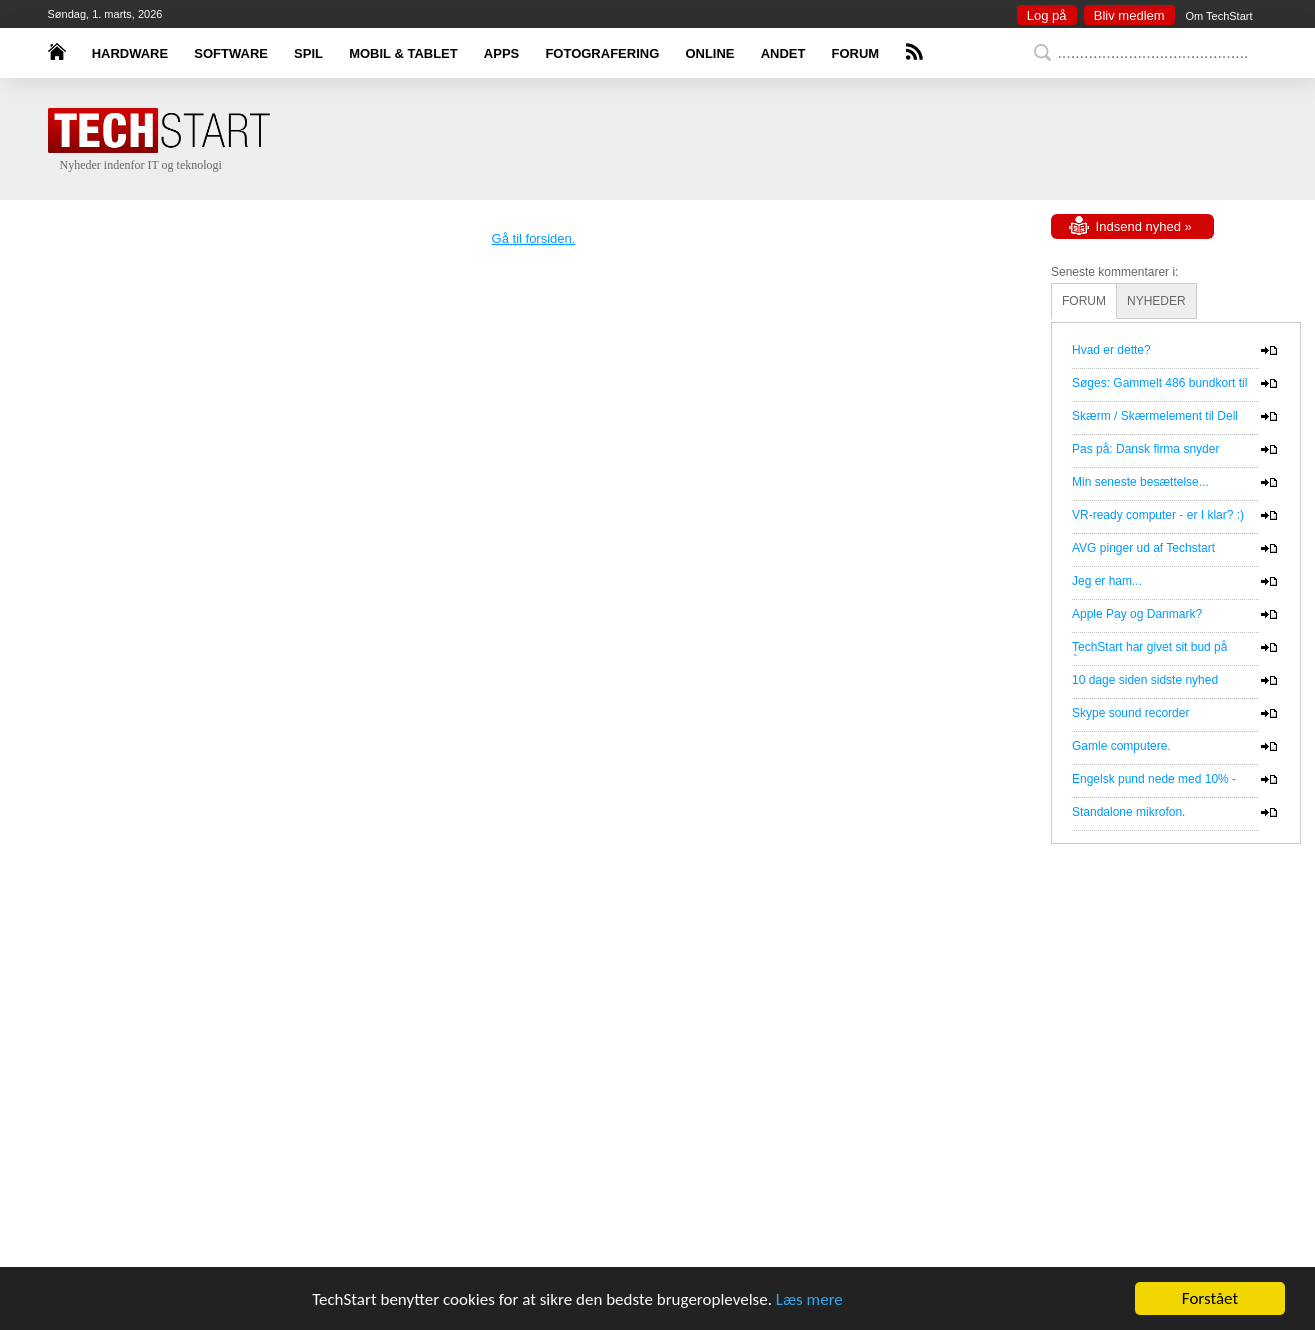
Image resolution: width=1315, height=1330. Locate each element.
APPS (501, 53)
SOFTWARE (231, 53)
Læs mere (809, 1299)
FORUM (856, 53)
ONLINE (709, 53)
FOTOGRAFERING (602, 53)
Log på (1047, 15)
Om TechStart (1218, 16)
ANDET (783, 53)
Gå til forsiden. (534, 238)
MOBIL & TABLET (403, 53)
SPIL (308, 53)
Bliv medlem (1129, 15)
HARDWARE (130, 53)
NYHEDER (1156, 301)
